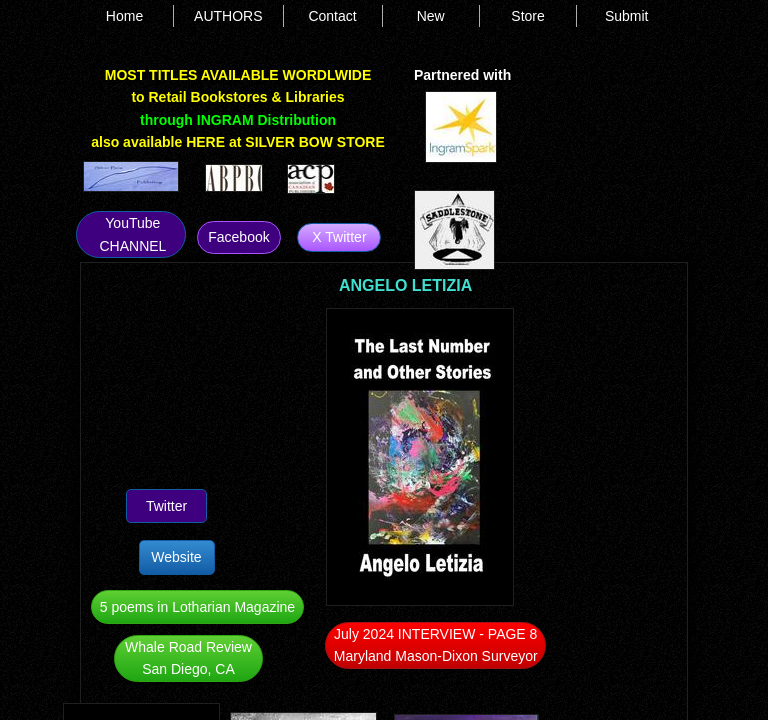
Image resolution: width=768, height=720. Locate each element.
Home (124, 16)
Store (527, 16)
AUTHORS (228, 16)
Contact (332, 16)
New (431, 16)
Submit (627, 16)
